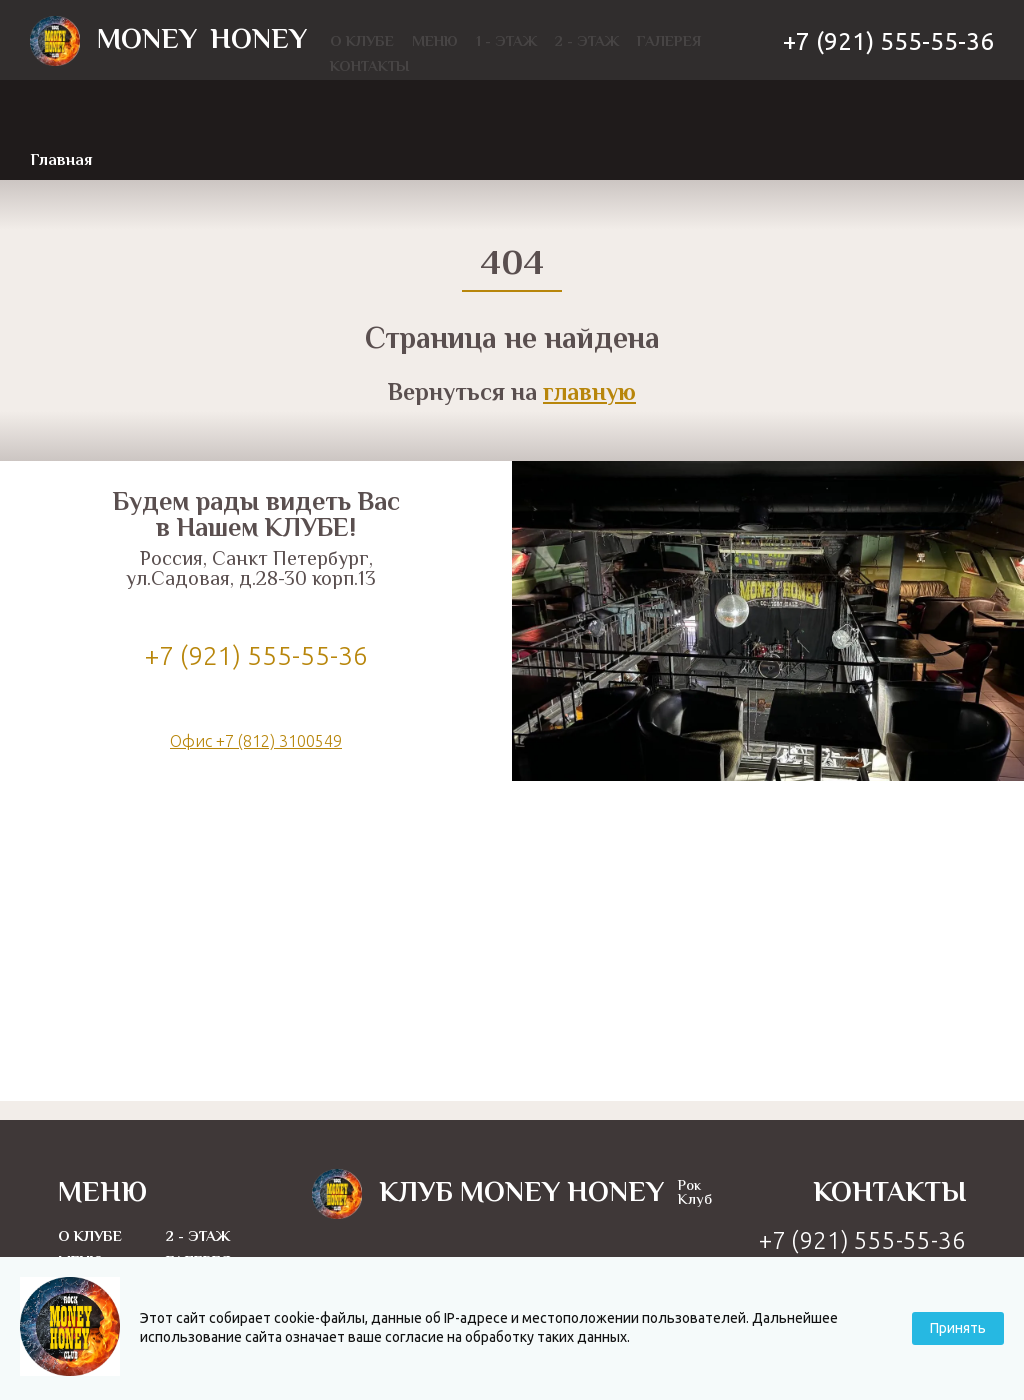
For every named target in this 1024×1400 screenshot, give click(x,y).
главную (589, 394)
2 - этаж (198, 1237)
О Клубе (90, 1237)
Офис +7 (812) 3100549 (256, 741)
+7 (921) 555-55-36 (888, 41)
